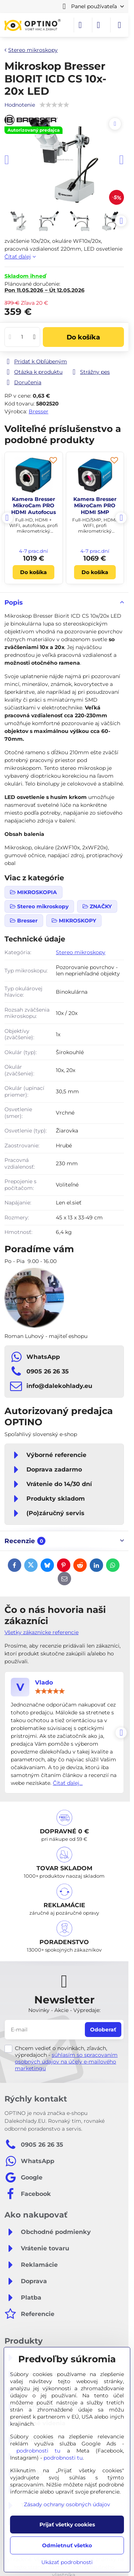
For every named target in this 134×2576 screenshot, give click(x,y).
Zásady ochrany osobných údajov (67, 2504)
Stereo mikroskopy (80, 952)
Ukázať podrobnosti (67, 2562)
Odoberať (103, 2029)
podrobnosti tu (38, 2450)
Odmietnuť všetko (67, 2545)
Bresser (38, 411)
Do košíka (83, 337)
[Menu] (119, 25)
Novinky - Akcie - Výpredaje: (64, 2010)
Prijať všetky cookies (67, 2524)
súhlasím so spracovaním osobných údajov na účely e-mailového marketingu (66, 2062)
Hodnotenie (19, 104)
